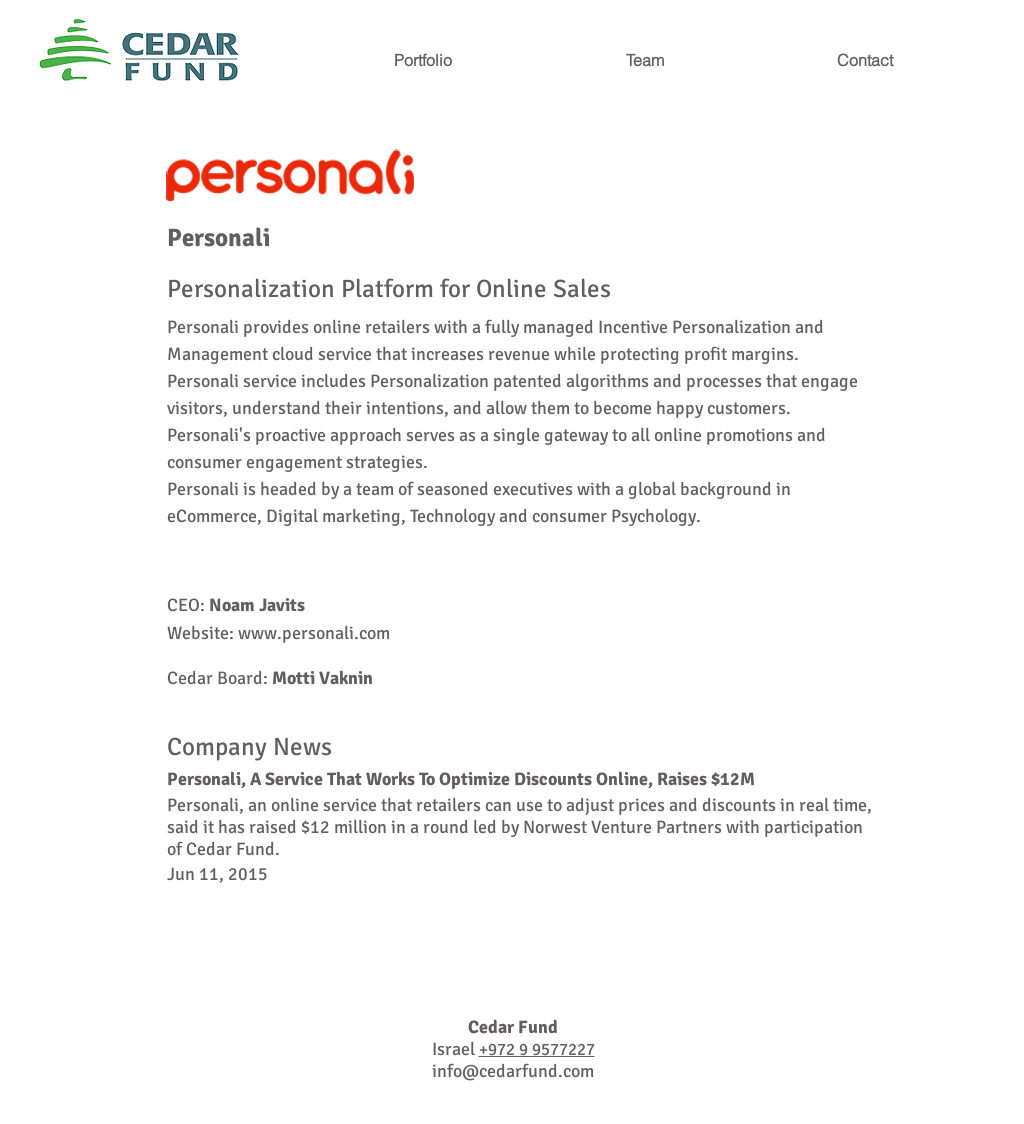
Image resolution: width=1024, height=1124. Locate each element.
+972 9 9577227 (537, 1049)
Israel (455, 1049)
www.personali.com (314, 633)
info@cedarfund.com (513, 1071)
